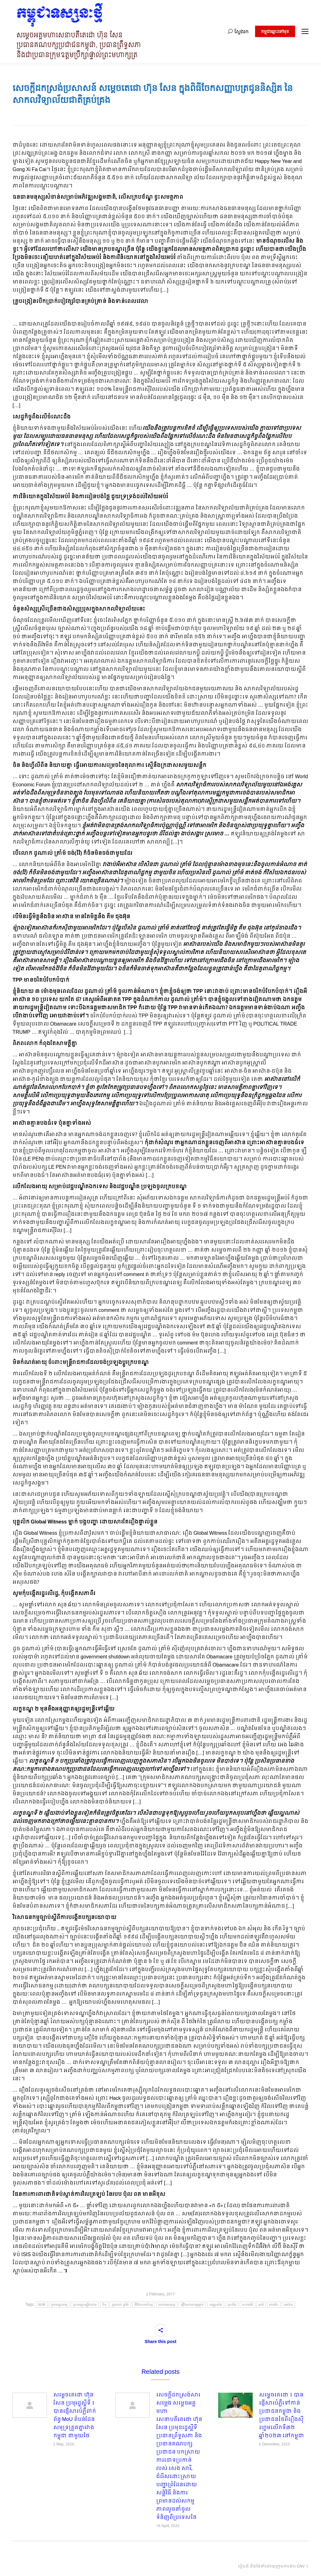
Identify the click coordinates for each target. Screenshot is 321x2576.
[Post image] (30, 2405)
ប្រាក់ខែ (232, 2304)
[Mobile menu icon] (305, 31)
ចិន (104, 2304)
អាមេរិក (273, 2304)
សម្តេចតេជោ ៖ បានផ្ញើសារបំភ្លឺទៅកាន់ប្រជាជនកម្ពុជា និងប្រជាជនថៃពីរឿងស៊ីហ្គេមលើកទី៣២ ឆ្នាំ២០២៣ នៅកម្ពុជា (281, 2415)
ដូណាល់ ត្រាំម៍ (120, 2304)
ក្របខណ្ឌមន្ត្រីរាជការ (85, 2304)
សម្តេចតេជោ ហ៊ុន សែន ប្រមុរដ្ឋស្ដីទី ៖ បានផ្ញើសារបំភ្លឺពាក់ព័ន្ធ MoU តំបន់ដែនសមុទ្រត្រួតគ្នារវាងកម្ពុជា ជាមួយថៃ (74, 2415)
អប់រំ (261, 2304)
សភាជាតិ (247, 2304)
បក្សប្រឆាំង (215, 2304)
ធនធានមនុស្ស (166, 2304)
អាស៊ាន (288, 2304)
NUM (41, 2304)
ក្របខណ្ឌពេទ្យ (59, 2304)
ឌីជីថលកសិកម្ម (143, 2304)
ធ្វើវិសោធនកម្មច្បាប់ (192, 2304)
